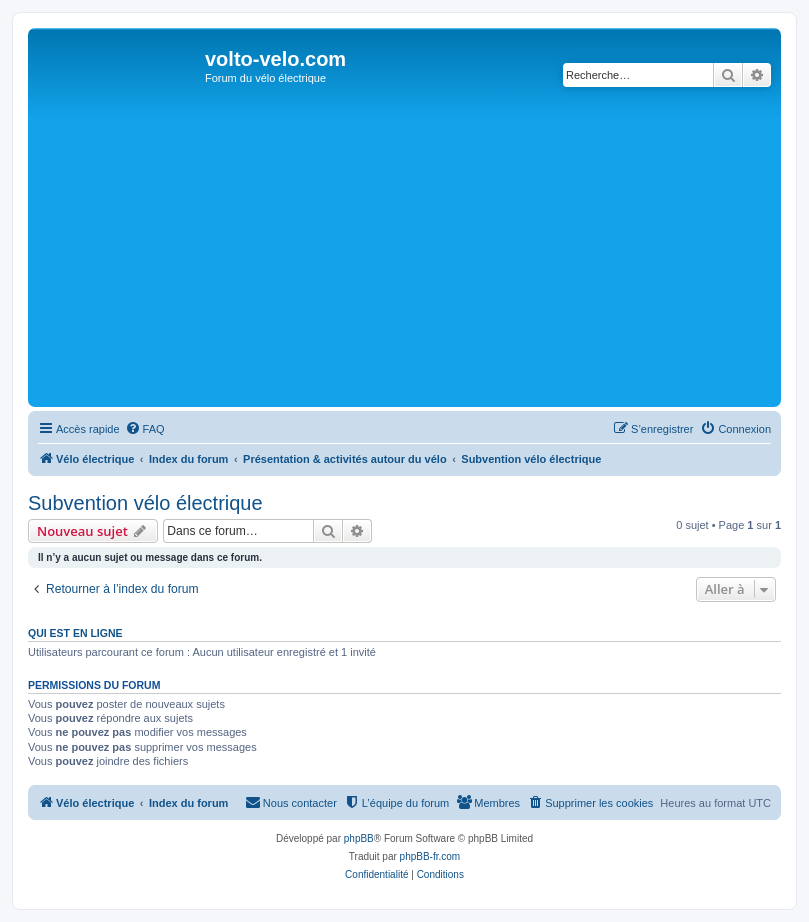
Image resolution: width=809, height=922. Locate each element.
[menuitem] (145, 429)
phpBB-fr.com (430, 856)
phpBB (359, 838)
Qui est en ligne (75, 633)
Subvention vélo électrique (145, 503)
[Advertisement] (421, 252)
